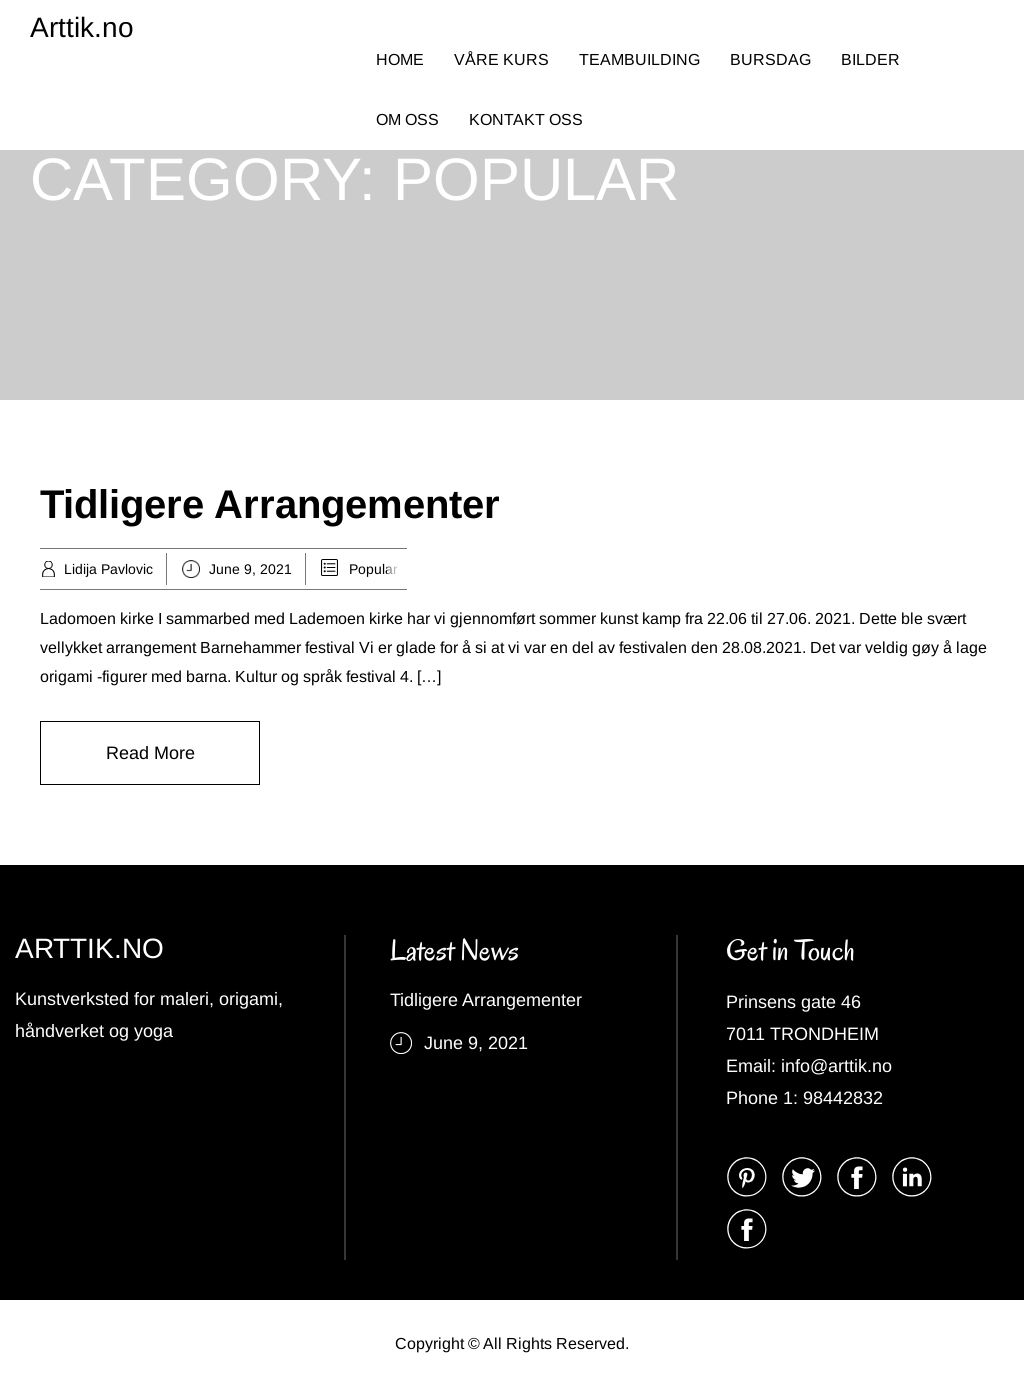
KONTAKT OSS (526, 119)
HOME (400, 59)
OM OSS (407, 119)
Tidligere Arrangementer (270, 504)
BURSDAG (770, 59)
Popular (373, 569)
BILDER (870, 59)
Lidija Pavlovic (108, 569)
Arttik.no (82, 27)
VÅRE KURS (501, 59)
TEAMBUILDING (639, 59)
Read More (150, 753)
